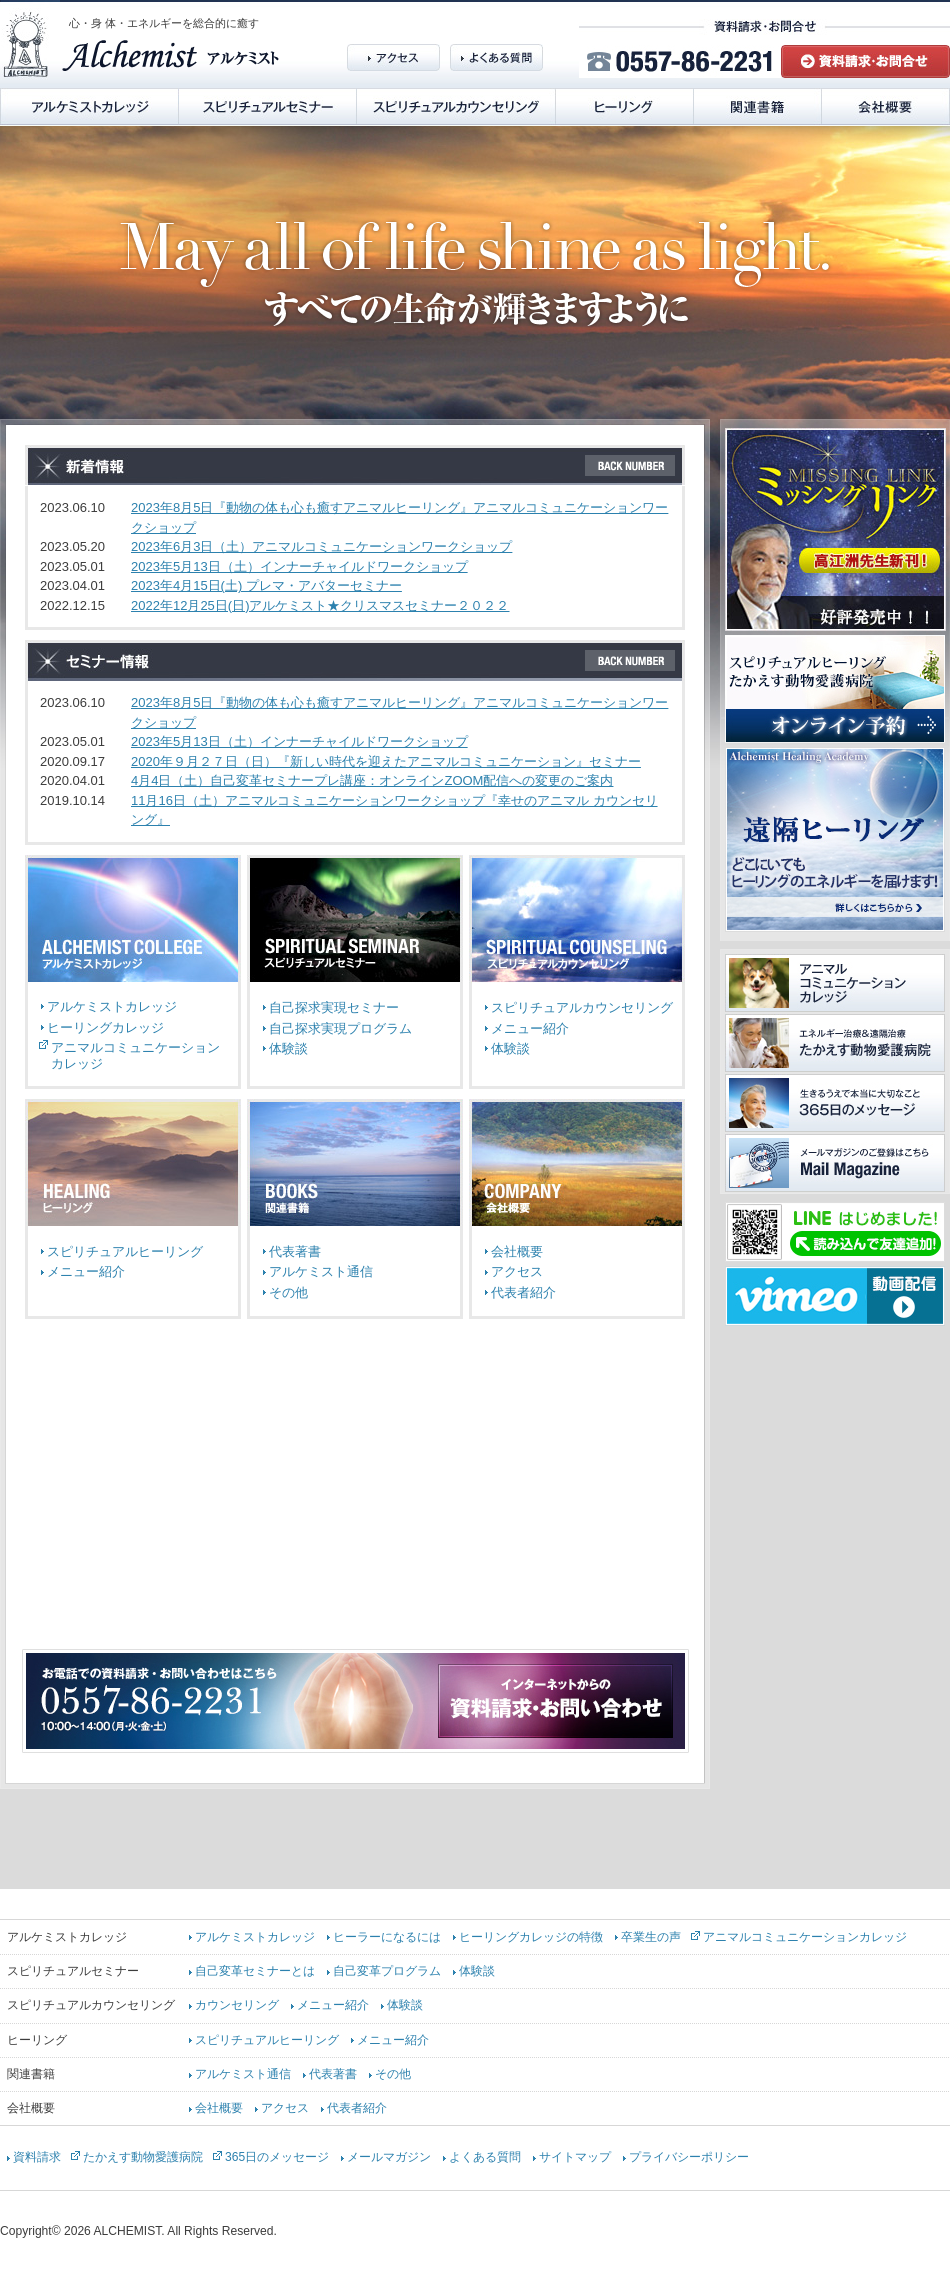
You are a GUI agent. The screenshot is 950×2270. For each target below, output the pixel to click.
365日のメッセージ (277, 2157)
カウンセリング (237, 2005)
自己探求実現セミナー (334, 1007)
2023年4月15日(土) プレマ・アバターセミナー (266, 585)
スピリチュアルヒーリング (125, 1251)
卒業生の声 (651, 1937)
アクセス (517, 1271)
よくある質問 (485, 2157)
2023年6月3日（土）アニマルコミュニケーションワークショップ (321, 546)
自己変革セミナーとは (255, 1971)
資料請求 (37, 2157)
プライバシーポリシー (689, 2157)
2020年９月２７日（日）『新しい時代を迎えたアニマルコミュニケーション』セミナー (386, 761)
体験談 (288, 1048)
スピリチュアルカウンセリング (582, 1007)
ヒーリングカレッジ (105, 1027)
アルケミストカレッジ (112, 1006)
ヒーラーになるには (387, 1937)
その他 (288, 1292)
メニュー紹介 (530, 1028)
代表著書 (295, 1251)
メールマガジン (389, 2157)
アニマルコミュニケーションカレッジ (805, 1937)
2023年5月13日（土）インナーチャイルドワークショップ (299, 566)
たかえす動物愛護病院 (143, 2157)
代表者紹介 (523, 1292)
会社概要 (517, 1251)
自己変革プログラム (387, 1971)
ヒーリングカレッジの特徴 (531, 1937)
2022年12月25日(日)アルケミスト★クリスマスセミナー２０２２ (320, 605)
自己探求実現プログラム (340, 1028)
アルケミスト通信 (321, 1271)
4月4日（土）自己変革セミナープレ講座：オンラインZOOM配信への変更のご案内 (372, 780)
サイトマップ (575, 2157)
